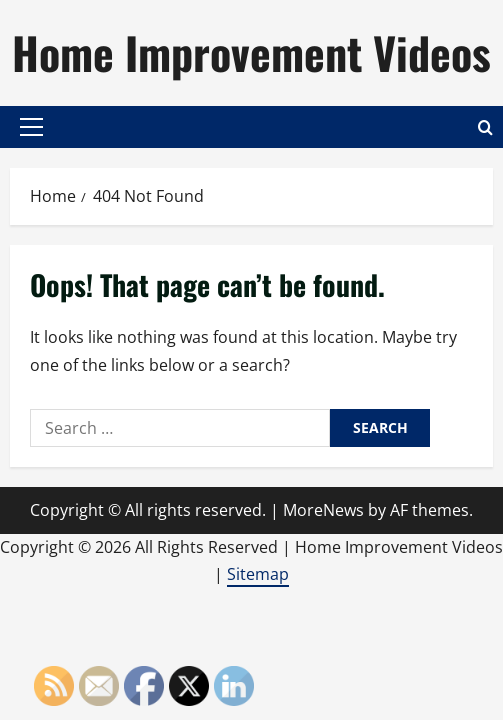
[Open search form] (485, 127)
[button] (31, 127)
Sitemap (258, 574)
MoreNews (323, 510)
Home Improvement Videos (251, 52)
